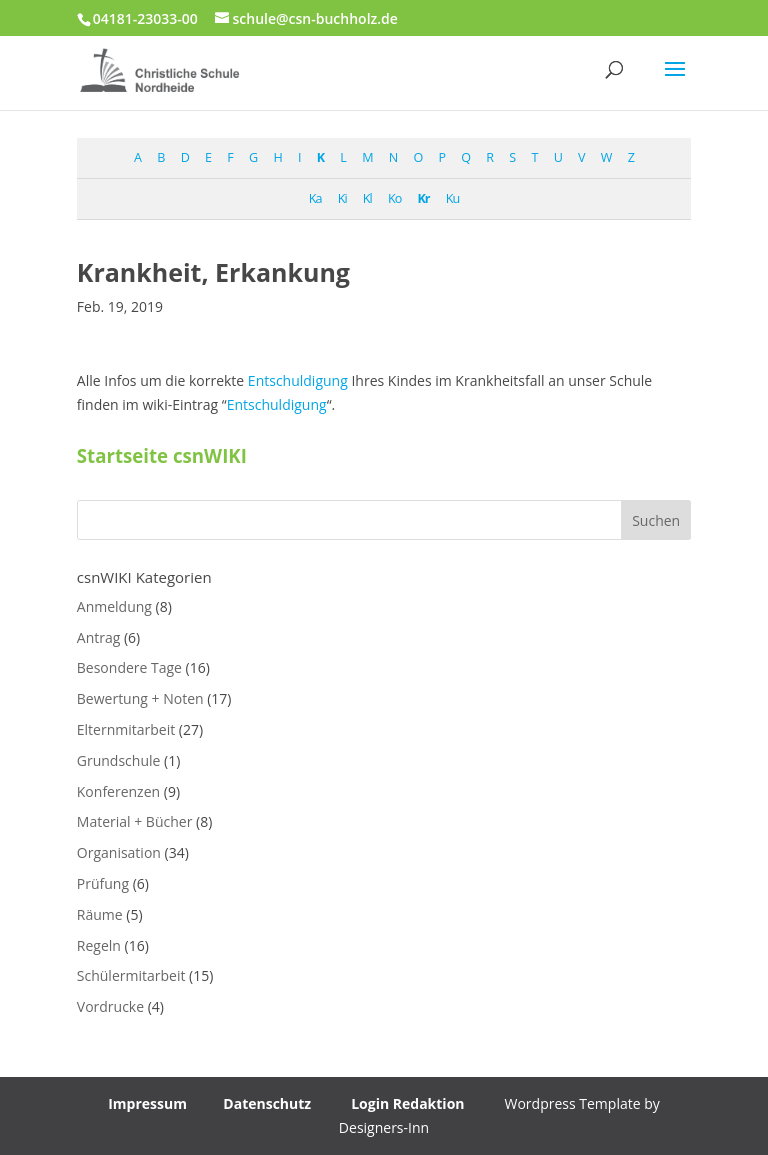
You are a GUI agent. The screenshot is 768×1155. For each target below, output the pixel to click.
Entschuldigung (298, 380)
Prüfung (103, 883)
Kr (423, 198)
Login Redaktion (407, 1103)
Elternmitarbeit (126, 729)
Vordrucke (110, 1006)
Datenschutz (267, 1103)
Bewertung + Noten (140, 698)
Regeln (99, 945)
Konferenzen (118, 791)
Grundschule (119, 760)
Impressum (147, 1103)
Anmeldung (114, 606)
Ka (315, 198)
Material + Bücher (135, 821)
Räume (100, 914)
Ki (342, 198)
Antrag (99, 637)
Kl (367, 198)
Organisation (119, 852)
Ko (394, 198)
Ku (452, 198)
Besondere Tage (129, 667)
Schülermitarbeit (131, 975)
